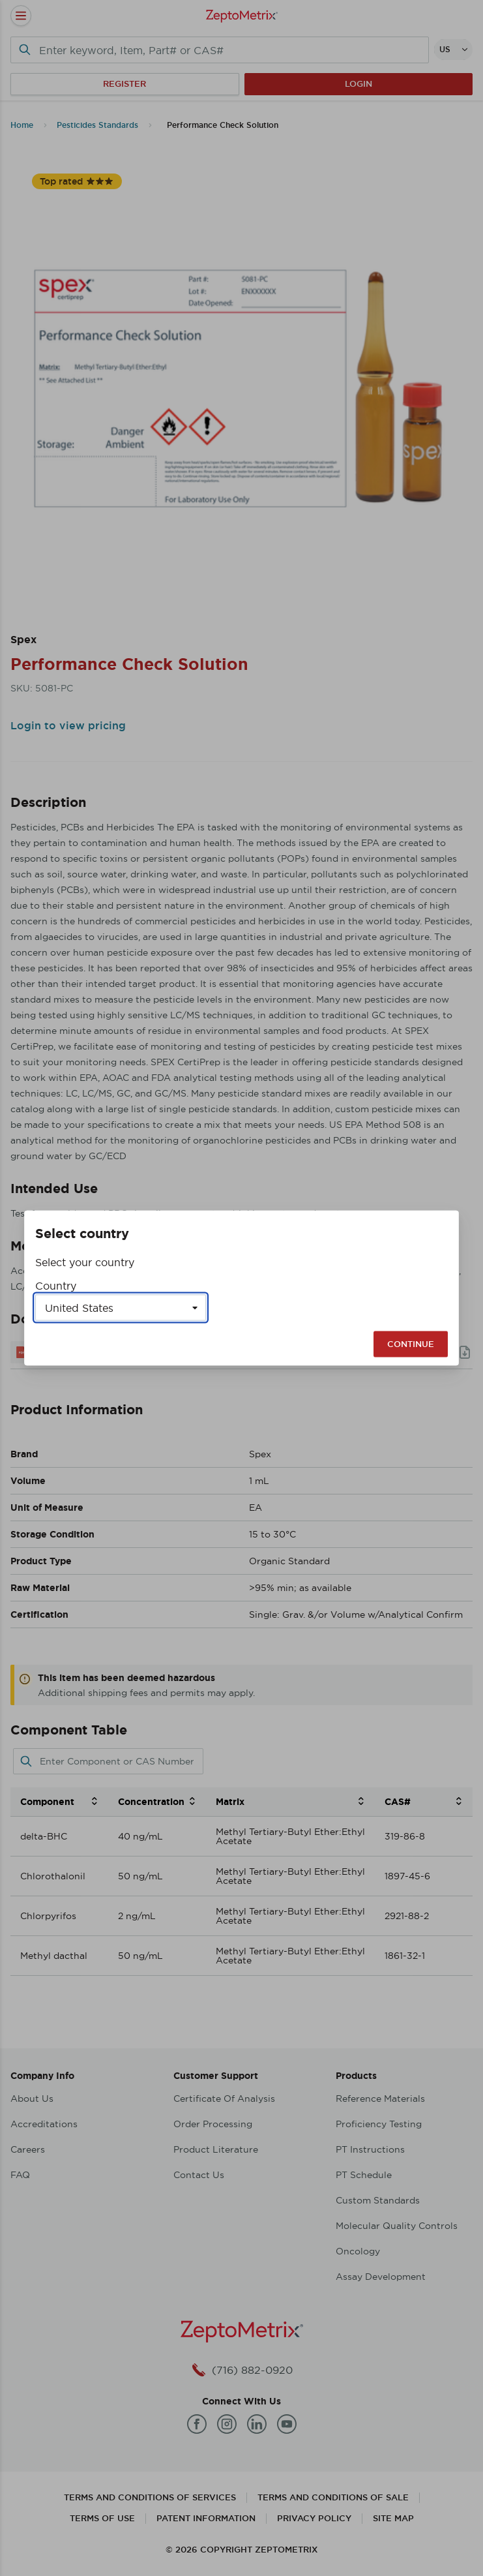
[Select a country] (120, 1308)
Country (55, 1285)
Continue (410, 1344)
